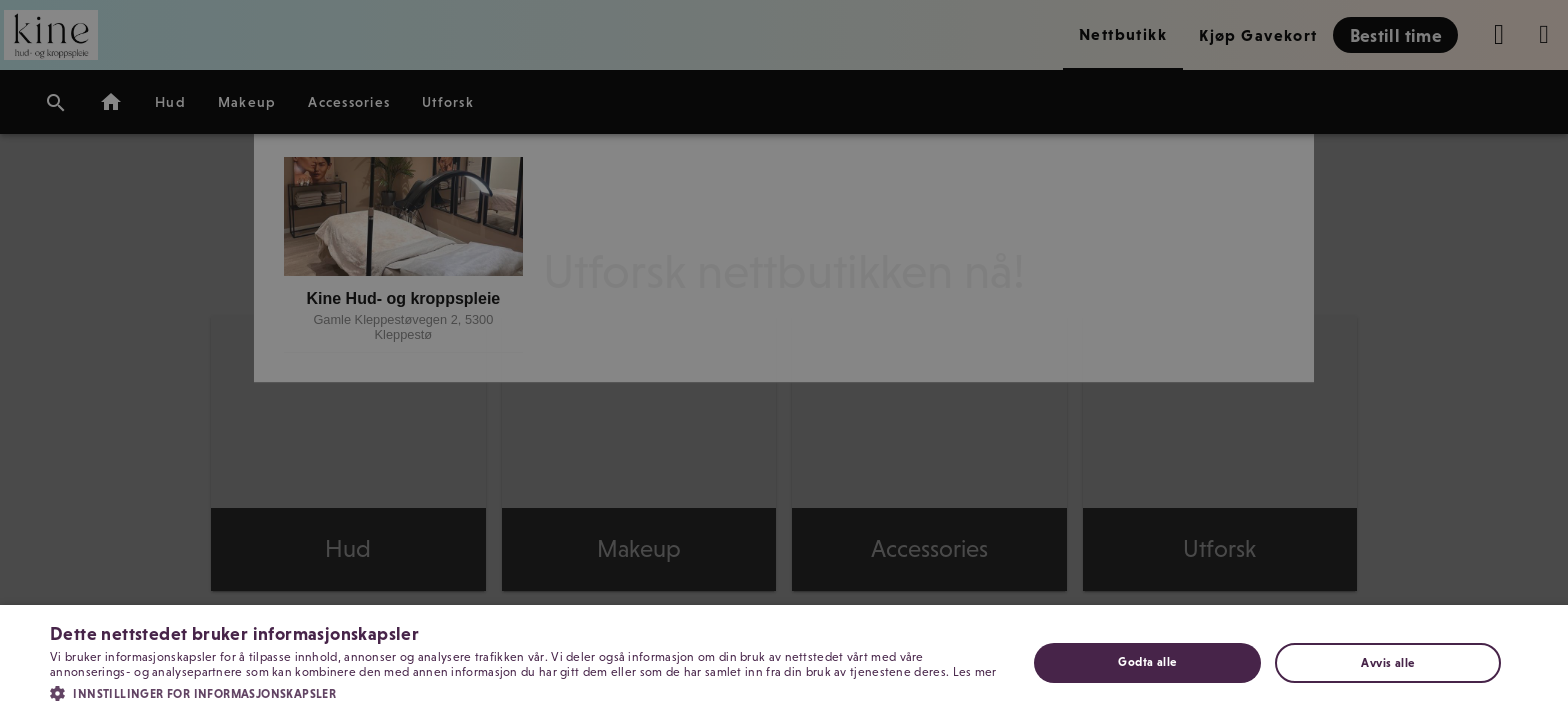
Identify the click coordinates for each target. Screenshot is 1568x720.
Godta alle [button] (1147, 662)
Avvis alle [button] (1387, 663)
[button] (524, 692)
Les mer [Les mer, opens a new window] (975, 672)
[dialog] (784, 360)
